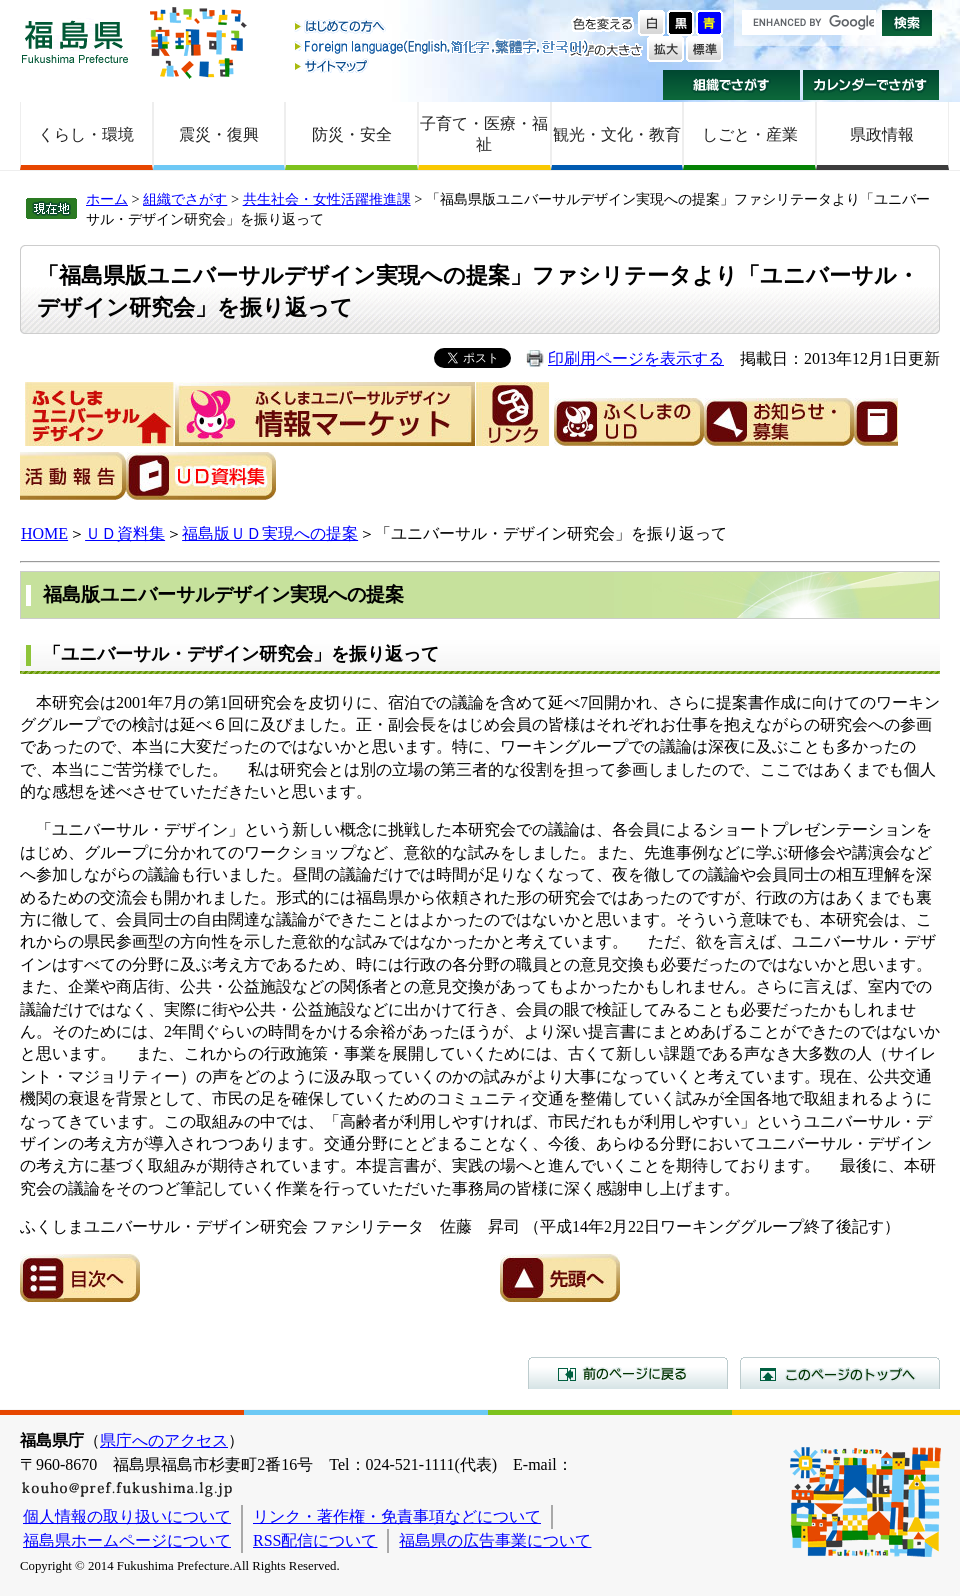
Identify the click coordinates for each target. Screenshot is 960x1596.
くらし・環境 (86, 134)
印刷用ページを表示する (636, 358)
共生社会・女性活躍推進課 (327, 199)
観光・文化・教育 (617, 134)
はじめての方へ (443, 27)
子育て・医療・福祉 (484, 134)
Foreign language (443, 46)
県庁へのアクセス (164, 1440)
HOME (44, 533)
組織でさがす (731, 85)
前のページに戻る (628, 1373)
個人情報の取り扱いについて (127, 1516)
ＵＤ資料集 (125, 533)
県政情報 (882, 134)
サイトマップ (443, 65)
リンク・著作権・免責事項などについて (397, 1516)
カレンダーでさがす (871, 85)
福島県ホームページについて (127, 1540)
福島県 (75, 41)
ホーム (107, 199)
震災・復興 (219, 134)
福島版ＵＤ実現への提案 (270, 533)
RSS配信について (315, 1540)
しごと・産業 (750, 134)
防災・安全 (352, 134)
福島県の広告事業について (495, 1540)
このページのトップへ (840, 1373)
